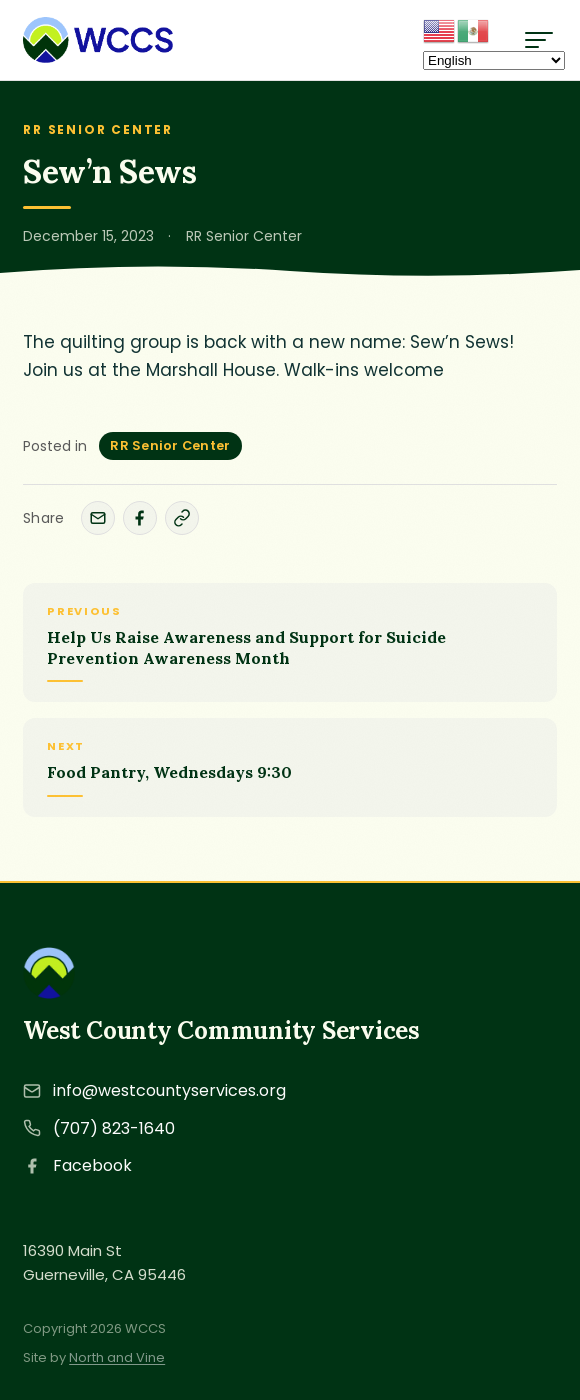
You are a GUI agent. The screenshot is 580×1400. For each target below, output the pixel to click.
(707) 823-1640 (114, 1128)
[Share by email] (98, 518)
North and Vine (117, 1357)
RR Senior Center (170, 445)
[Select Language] (494, 60)
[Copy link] (182, 518)
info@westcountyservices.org (169, 1090)
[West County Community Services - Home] (98, 40)
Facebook (92, 1165)
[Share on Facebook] (140, 518)
